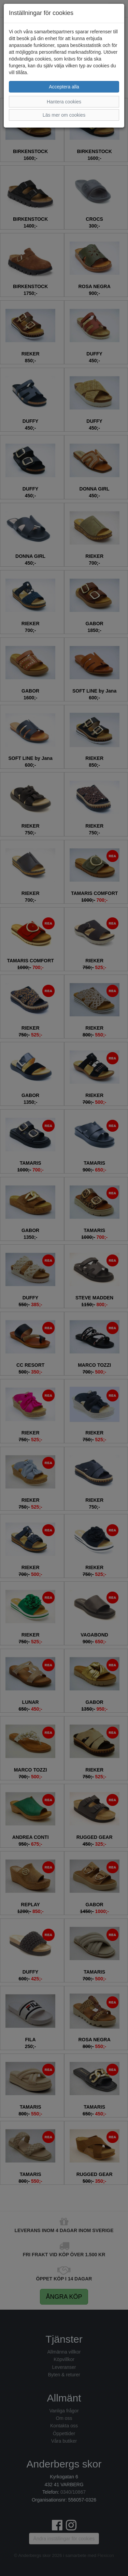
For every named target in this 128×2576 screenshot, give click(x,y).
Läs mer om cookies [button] (64, 115)
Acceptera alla (64, 86)
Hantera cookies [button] (64, 101)
